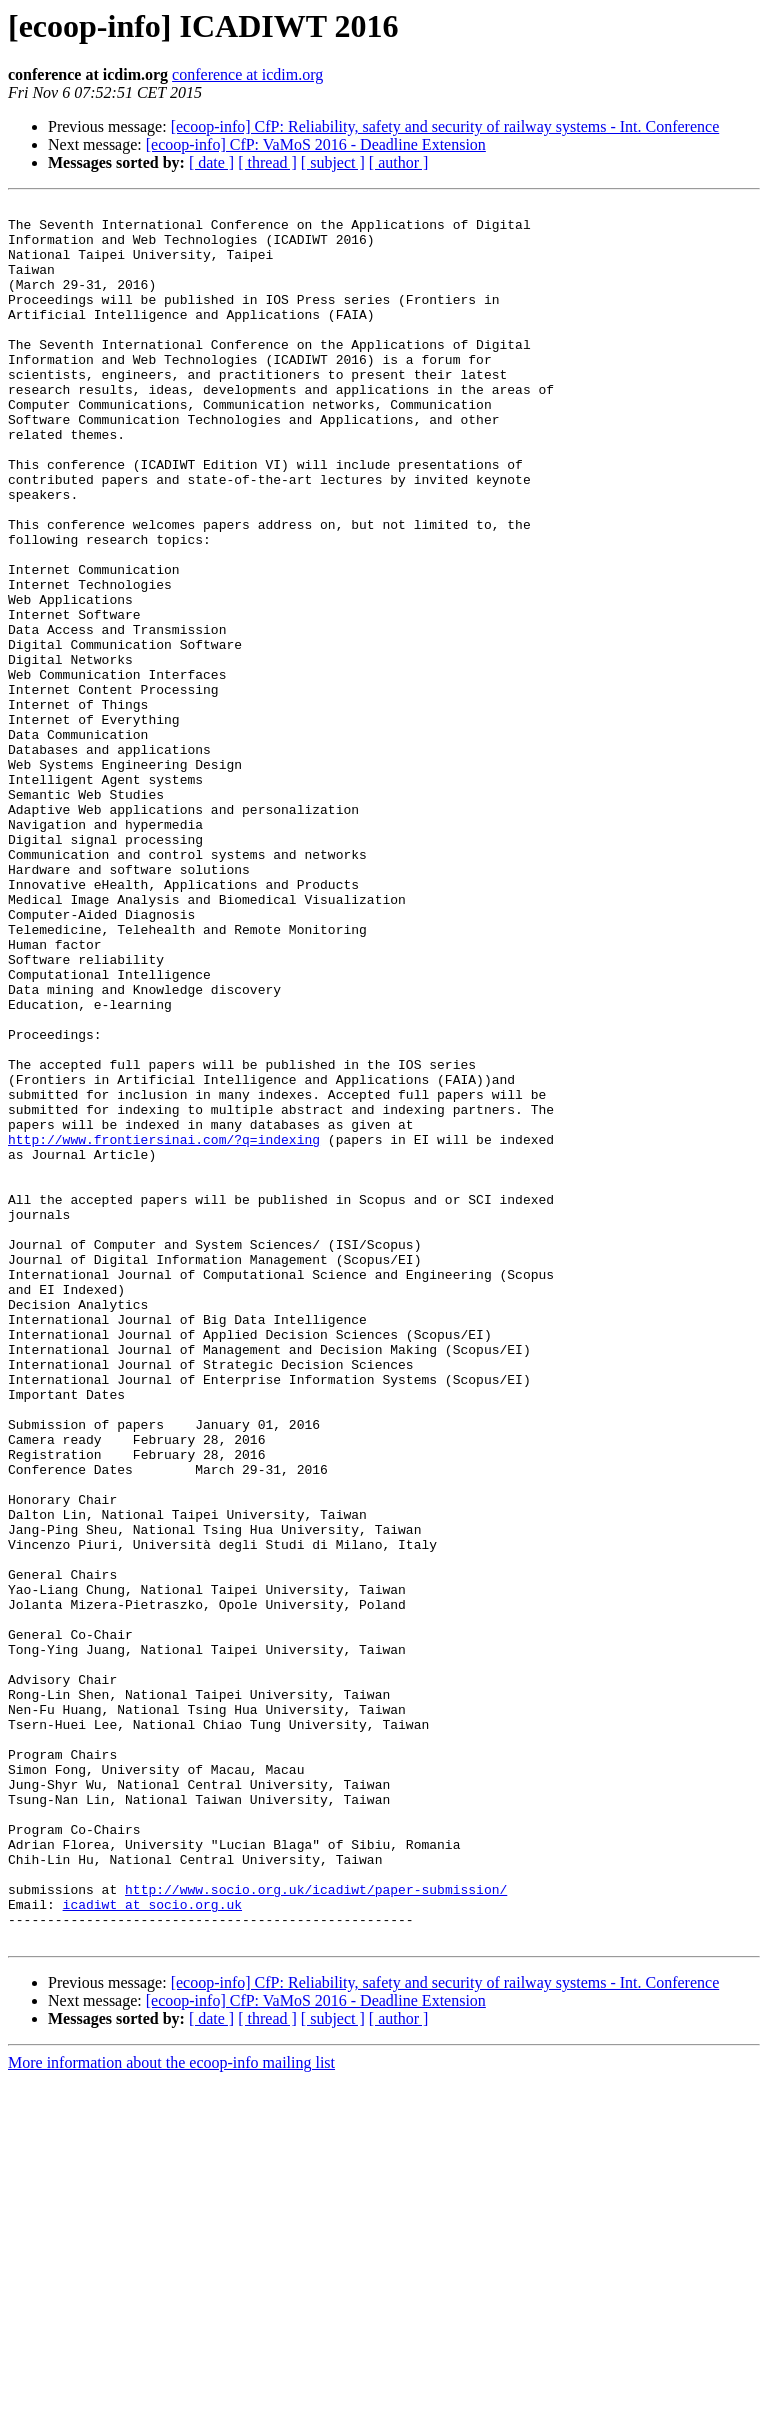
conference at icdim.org (247, 74)
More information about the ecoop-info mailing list (171, 2410)
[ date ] (211, 162)
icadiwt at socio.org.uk (152, 2246)
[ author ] (399, 162)
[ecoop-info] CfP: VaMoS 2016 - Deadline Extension (316, 144)
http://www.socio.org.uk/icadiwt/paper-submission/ (316, 2228)
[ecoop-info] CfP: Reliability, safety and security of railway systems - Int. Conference (445, 126)
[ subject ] (333, 162)
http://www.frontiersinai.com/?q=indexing (164, 1328)
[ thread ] (267, 162)
